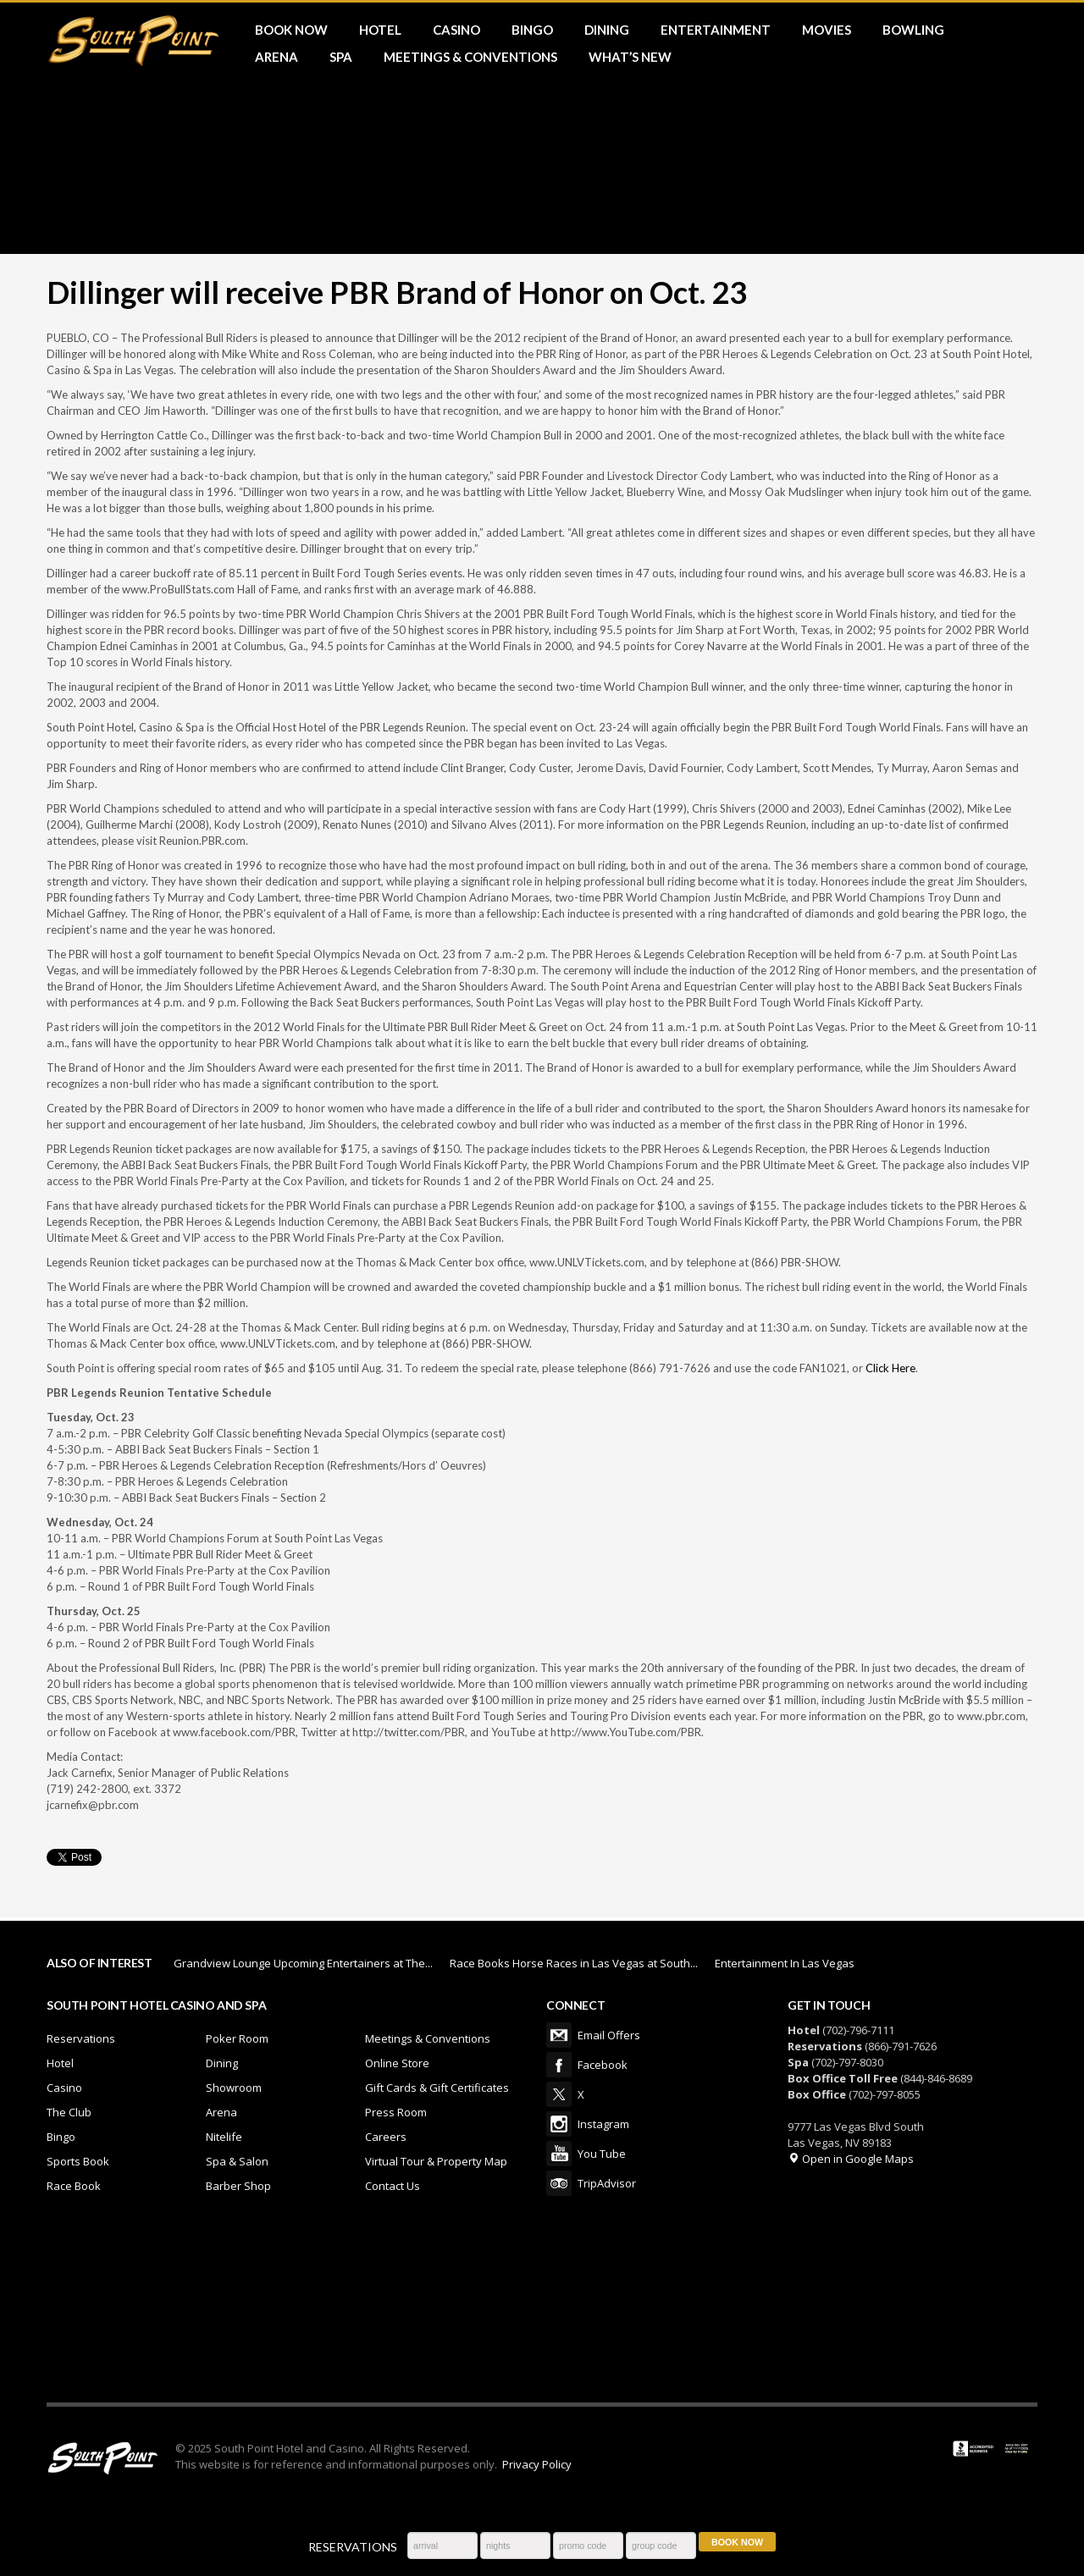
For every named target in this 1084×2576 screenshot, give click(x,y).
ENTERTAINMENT (716, 29)
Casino (64, 2087)
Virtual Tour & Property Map (436, 2161)
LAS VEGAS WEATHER (542, 2309)
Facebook (559, 2064)
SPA (340, 56)
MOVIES (826, 29)
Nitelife (224, 2136)
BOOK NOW (291, 29)
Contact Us (392, 2185)
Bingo (61, 2136)
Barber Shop (238, 2185)
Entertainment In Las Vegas (784, 1963)
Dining (222, 2063)
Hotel (60, 2063)
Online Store (397, 2063)
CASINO (456, 29)
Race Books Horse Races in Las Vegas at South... (574, 1963)
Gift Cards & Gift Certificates (437, 2087)
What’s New (630, 56)
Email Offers (559, 2035)
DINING (606, 29)
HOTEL (380, 29)
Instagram (559, 2124)
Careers (385, 2136)
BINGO (532, 29)
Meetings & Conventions (427, 2038)
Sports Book (78, 2161)
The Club (69, 2112)
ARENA (276, 56)
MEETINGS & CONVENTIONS (470, 56)
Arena (221, 2112)
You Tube (559, 2153)
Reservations (81, 2038)
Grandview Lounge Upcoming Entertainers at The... (303, 1963)
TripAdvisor (559, 2183)
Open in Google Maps (851, 2158)
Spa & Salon (237, 2161)
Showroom (234, 2087)
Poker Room (237, 2038)
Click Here (890, 1368)
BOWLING (913, 29)
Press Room (396, 2112)
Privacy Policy (537, 2464)
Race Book (74, 2185)
